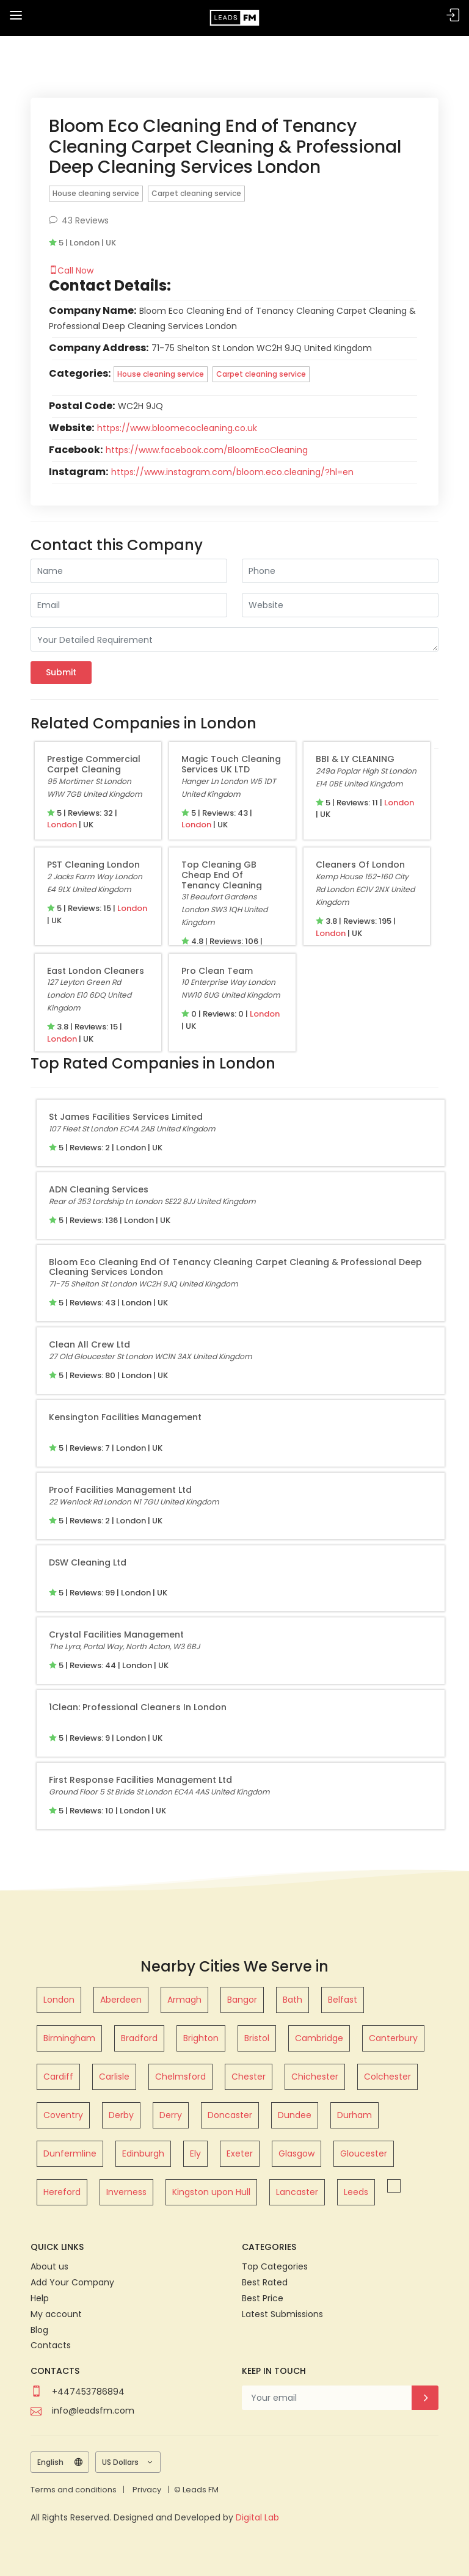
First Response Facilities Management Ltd (140, 1780)
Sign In (453, 16)
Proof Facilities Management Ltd (120, 1490)
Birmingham (69, 2038)
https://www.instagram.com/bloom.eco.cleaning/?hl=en (232, 472)
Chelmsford (180, 2076)
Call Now (71, 270)
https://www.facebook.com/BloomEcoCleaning (207, 450)
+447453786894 (88, 2392)
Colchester (387, 2076)
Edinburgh (143, 2153)
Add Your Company (72, 2282)
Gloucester (363, 2153)
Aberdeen (121, 2000)
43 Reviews (79, 220)
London (62, 824)
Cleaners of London (360, 864)
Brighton (201, 2038)
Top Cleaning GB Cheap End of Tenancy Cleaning (221, 874)
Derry (170, 2115)
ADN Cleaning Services (98, 1189)
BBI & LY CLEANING (355, 759)
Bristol (256, 2038)
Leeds (356, 2192)
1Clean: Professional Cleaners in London (138, 1707)
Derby (121, 2115)
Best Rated (265, 2282)
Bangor (242, 2000)
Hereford (62, 2192)
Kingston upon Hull (211, 2192)
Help (40, 2298)
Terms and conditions (74, 2489)
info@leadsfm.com (93, 2410)
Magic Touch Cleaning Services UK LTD (231, 764)
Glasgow (296, 2153)
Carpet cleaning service (196, 193)
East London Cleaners (95, 971)
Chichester (314, 2076)
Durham (354, 2115)
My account (56, 2314)
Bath (292, 2000)
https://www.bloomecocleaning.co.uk (177, 428)
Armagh (184, 2000)
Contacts (51, 2345)
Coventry (63, 2115)
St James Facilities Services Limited (126, 1117)
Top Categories (275, 2266)
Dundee (294, 2115)
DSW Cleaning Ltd (87, 1562)
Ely (195, 2153)
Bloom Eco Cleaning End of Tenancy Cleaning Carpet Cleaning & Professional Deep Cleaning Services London (235, 1267)
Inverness (126, 2192)
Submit (61, 672)
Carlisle (114, 2076)
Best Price (262, 2298)
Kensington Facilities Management (125, 1417)
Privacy (147, 2489)
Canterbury (393, 2038)
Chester (248, 2076)
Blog (39, 2329)
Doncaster (230, 2115)
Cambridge (319, 2038)
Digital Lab (257, 2517)
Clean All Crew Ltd (89, 1344)
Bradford (139, 2038)
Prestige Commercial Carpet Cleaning (93, 764)
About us (49, 2266)
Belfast (342, 2000)
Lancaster (297, 2192)
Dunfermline (69, 2153)
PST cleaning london (93, 864)
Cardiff (58, 2076)
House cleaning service (96, 193)
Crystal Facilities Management (116, 1634)
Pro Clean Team (217, 971)
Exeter (240, 2153)
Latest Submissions (282, 2314)
